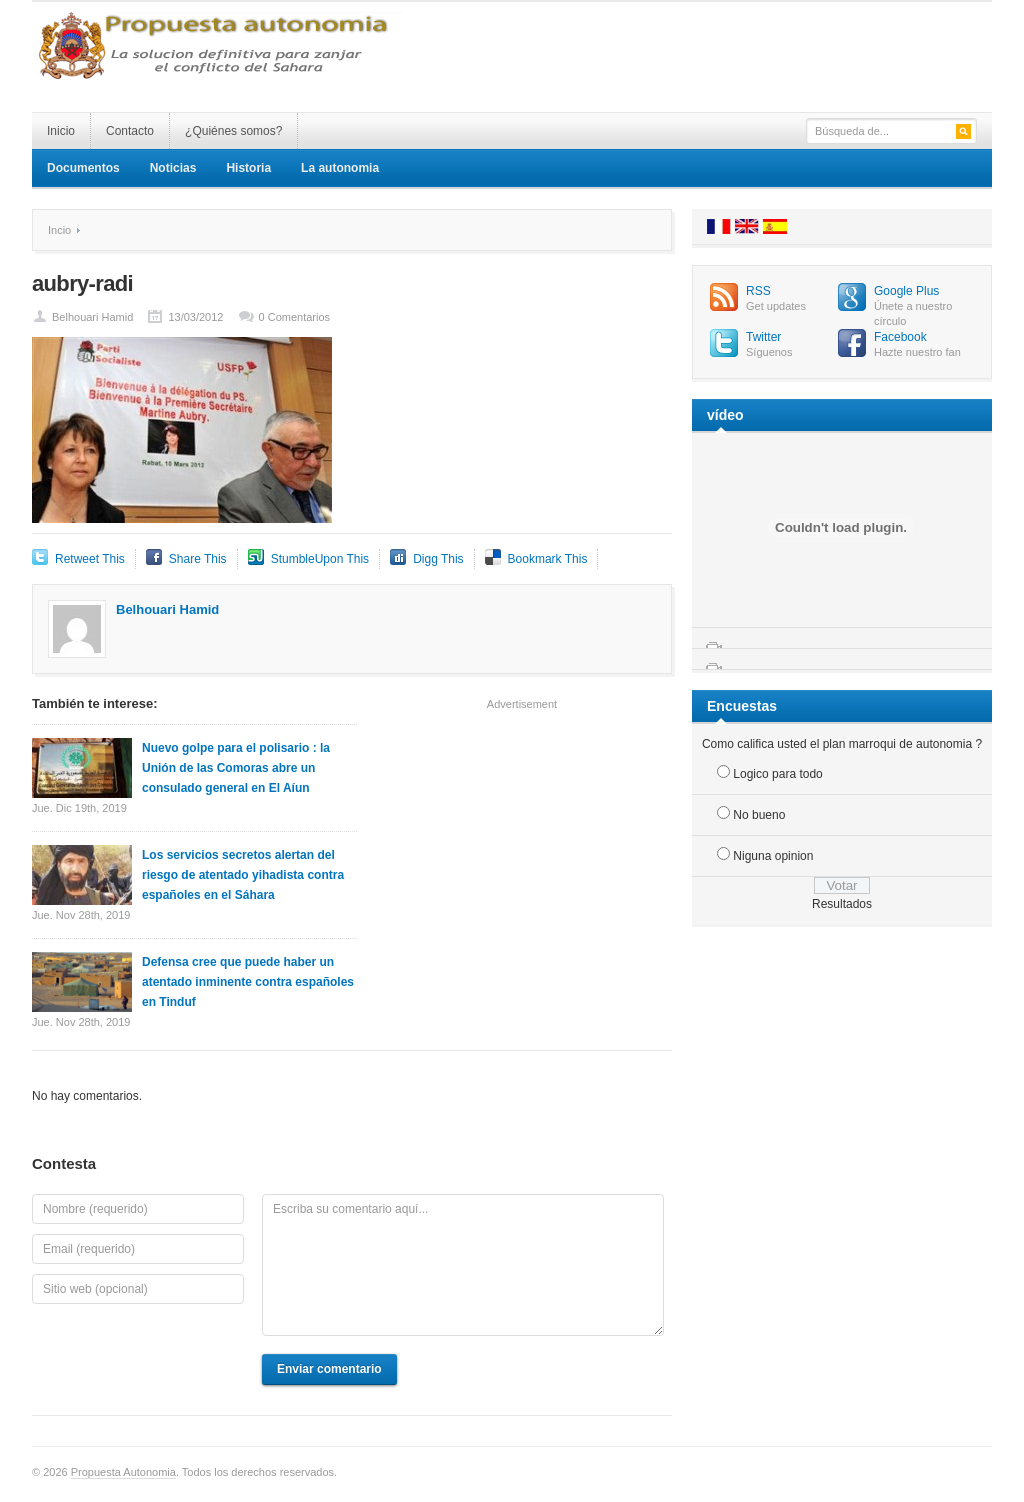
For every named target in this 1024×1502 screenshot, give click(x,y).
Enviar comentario (329, 1369)
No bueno (759, 815)
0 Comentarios (295, 317)
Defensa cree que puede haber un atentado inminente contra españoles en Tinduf (248, 982)
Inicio (61, 131)
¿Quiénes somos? (233, 131)
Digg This (438, 559)
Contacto (130, 131)
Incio (59, 230)
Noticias (173, 168)
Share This (198, 559)
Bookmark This (548, 559)
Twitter (763, 337)
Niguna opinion (773, 856)
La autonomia (340, 168)
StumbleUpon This (320, 559)
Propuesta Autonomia (123, 1472)
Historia (248, 168)
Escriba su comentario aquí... (463, 1265)
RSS (758, 291)
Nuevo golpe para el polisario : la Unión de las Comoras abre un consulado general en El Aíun (236, 768)
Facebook (900, 337)
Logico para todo (777, 774)
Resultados (842, 904)
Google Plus (906, 291)
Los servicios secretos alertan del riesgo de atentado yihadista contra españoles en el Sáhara (243, 875)
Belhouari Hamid (92, 317)
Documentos (83, 168)
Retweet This (90, 559)
